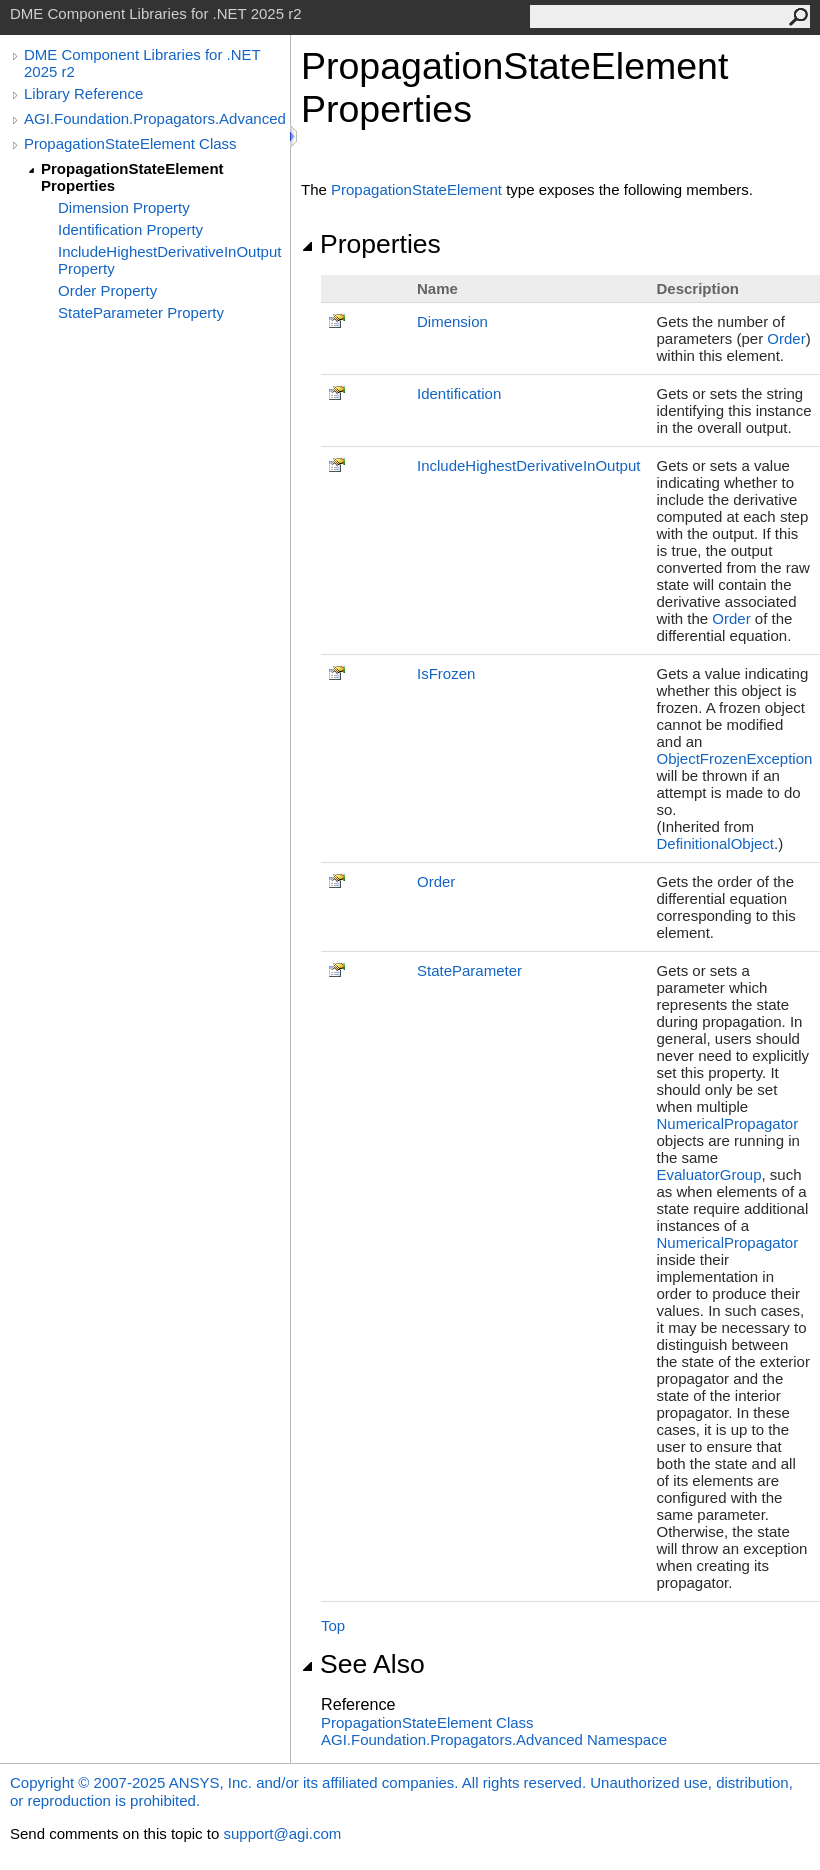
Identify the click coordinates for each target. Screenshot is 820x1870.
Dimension (452, 321)
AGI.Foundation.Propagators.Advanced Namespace (494, 1739)
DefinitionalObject (715, 843)
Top (333, 1625)
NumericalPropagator (727, 1123)
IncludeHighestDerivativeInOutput (528, 465)
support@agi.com (282, 1833)
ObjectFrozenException (734, 758)
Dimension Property (124, 207)
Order (786, 338)
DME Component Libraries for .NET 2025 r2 (142, 63)
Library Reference (83, 93)
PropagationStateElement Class (130, 143)
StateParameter (469, 970)
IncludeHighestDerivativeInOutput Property (169, 260)
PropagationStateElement (416, 189)
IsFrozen (446, 673)
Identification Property (130, 229)
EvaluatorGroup (708, 1174)
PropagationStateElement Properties (132, 177)
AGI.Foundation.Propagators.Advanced (155, 118)
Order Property (107, 290)
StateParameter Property (141, 312)
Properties (371, 244)
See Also (363, 1664)
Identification (459, 393)
